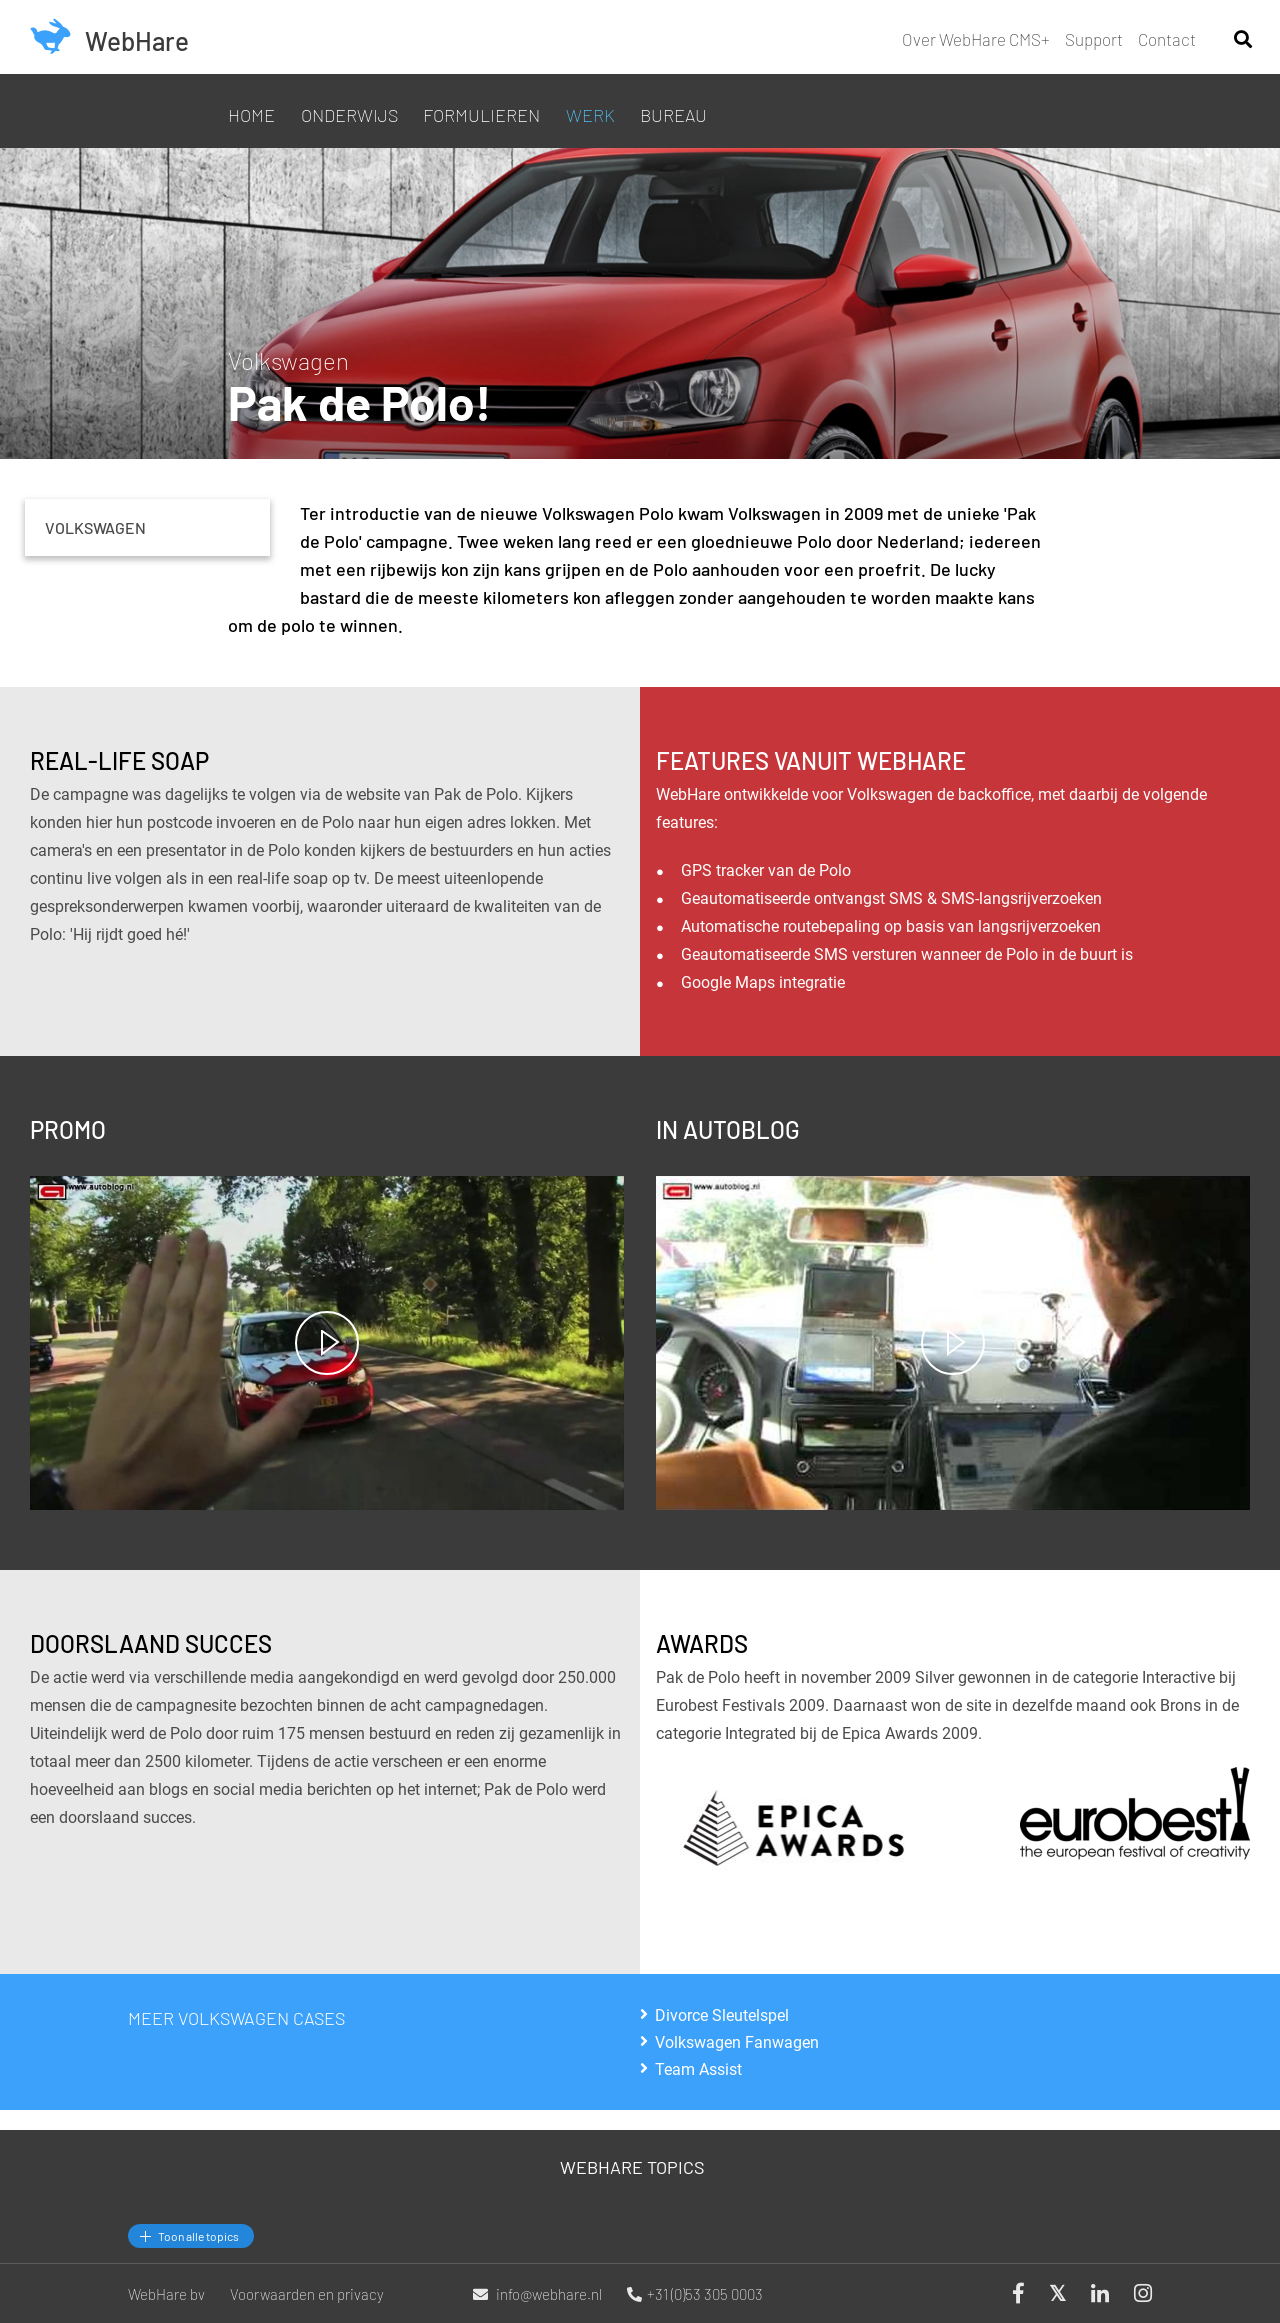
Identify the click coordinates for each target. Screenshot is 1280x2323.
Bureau (673, 115)
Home (251, 115)
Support (1094, 39)
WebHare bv (166, 2294)
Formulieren (481, 115)
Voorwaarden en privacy (307, 2294)
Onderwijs (349, 115)
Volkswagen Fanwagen (737, 2042)
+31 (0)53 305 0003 (695, 2294)
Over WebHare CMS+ (976, 39)
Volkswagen (95, 527)
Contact (1167, 39)
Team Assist (698, 2069)
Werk (590, 115)
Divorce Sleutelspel (722, 2015)
